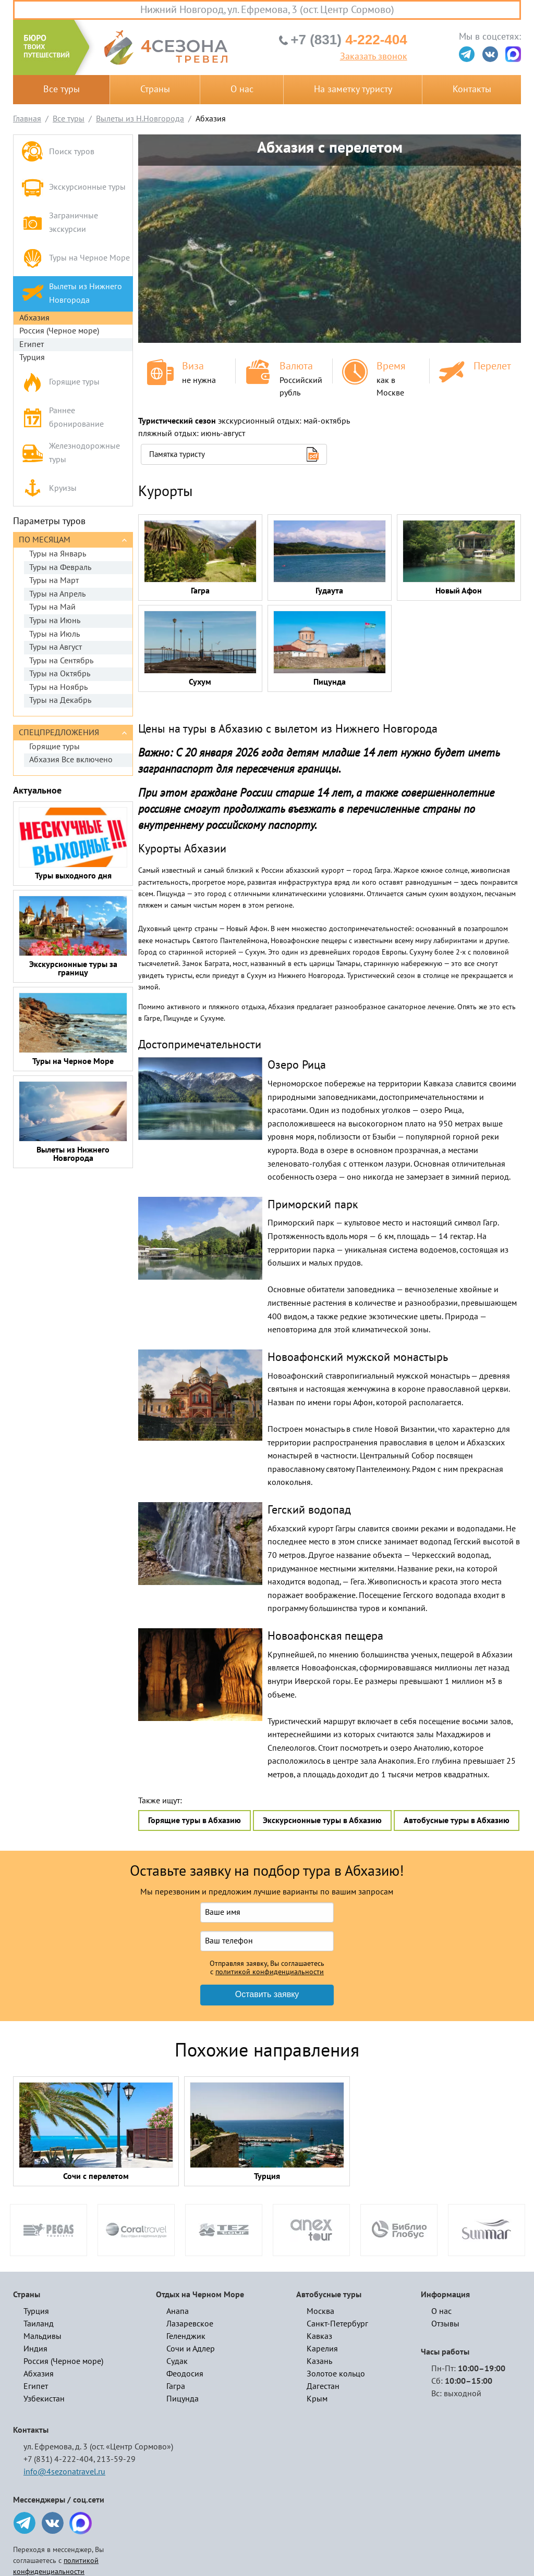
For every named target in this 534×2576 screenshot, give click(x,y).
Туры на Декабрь (60, 700)
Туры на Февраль (60, 567)
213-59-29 (116, 2459)
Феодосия (184, 2374)
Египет (31, 344)
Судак (177, 2361)
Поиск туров (57, 152)
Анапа (177, 2311)
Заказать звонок (373, 56)
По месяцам (44, 539)
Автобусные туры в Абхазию (456, 1820)
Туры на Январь (57, 554)
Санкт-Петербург (337, 2324)
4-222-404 (348, 39)
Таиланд (38, 2324)
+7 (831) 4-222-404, (59, 2459)
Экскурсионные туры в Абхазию (322, 1820)
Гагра (175, 2386)
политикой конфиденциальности (269, 1972)
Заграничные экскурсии (59, 222)
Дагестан (323, 2386)
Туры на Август (55, 647)
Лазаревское (189, 2324)
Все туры (61, 89)
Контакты (472, 89)
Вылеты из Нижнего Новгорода (71, 293)
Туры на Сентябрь (61, 660)
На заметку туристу (353, 89)
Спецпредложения (59, 732)
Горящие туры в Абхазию (194, 1820)
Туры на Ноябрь (58, 687)
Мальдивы (42, 2336)
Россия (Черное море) (59, 331)
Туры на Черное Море (75, 258)
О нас (241, 89)
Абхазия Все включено (71, 759)
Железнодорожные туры (70, 452)
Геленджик (185, 2336)
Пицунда (182, 2399)
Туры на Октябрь (59, 673)
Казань (319, 2361)
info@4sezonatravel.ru (64, 2471)
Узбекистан (44, 2399)
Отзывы (445, 2324)
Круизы (49, 488)
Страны (155, 89)
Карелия (322, 2349)
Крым (317, 2399)
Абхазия (34, 318)
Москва (320, 2311)
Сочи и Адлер (190, 2349)
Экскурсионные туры (73, 187)
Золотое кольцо (336, 2374)
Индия (35, 2349)
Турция (32, 357)
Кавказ (319, 2336)
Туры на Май (52, 607)
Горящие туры (60, 382)
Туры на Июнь (54, 620)
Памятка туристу (177, 454)
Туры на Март (54, 580)
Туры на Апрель (57, 594)
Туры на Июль (54, 634)
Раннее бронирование (62, 417)
